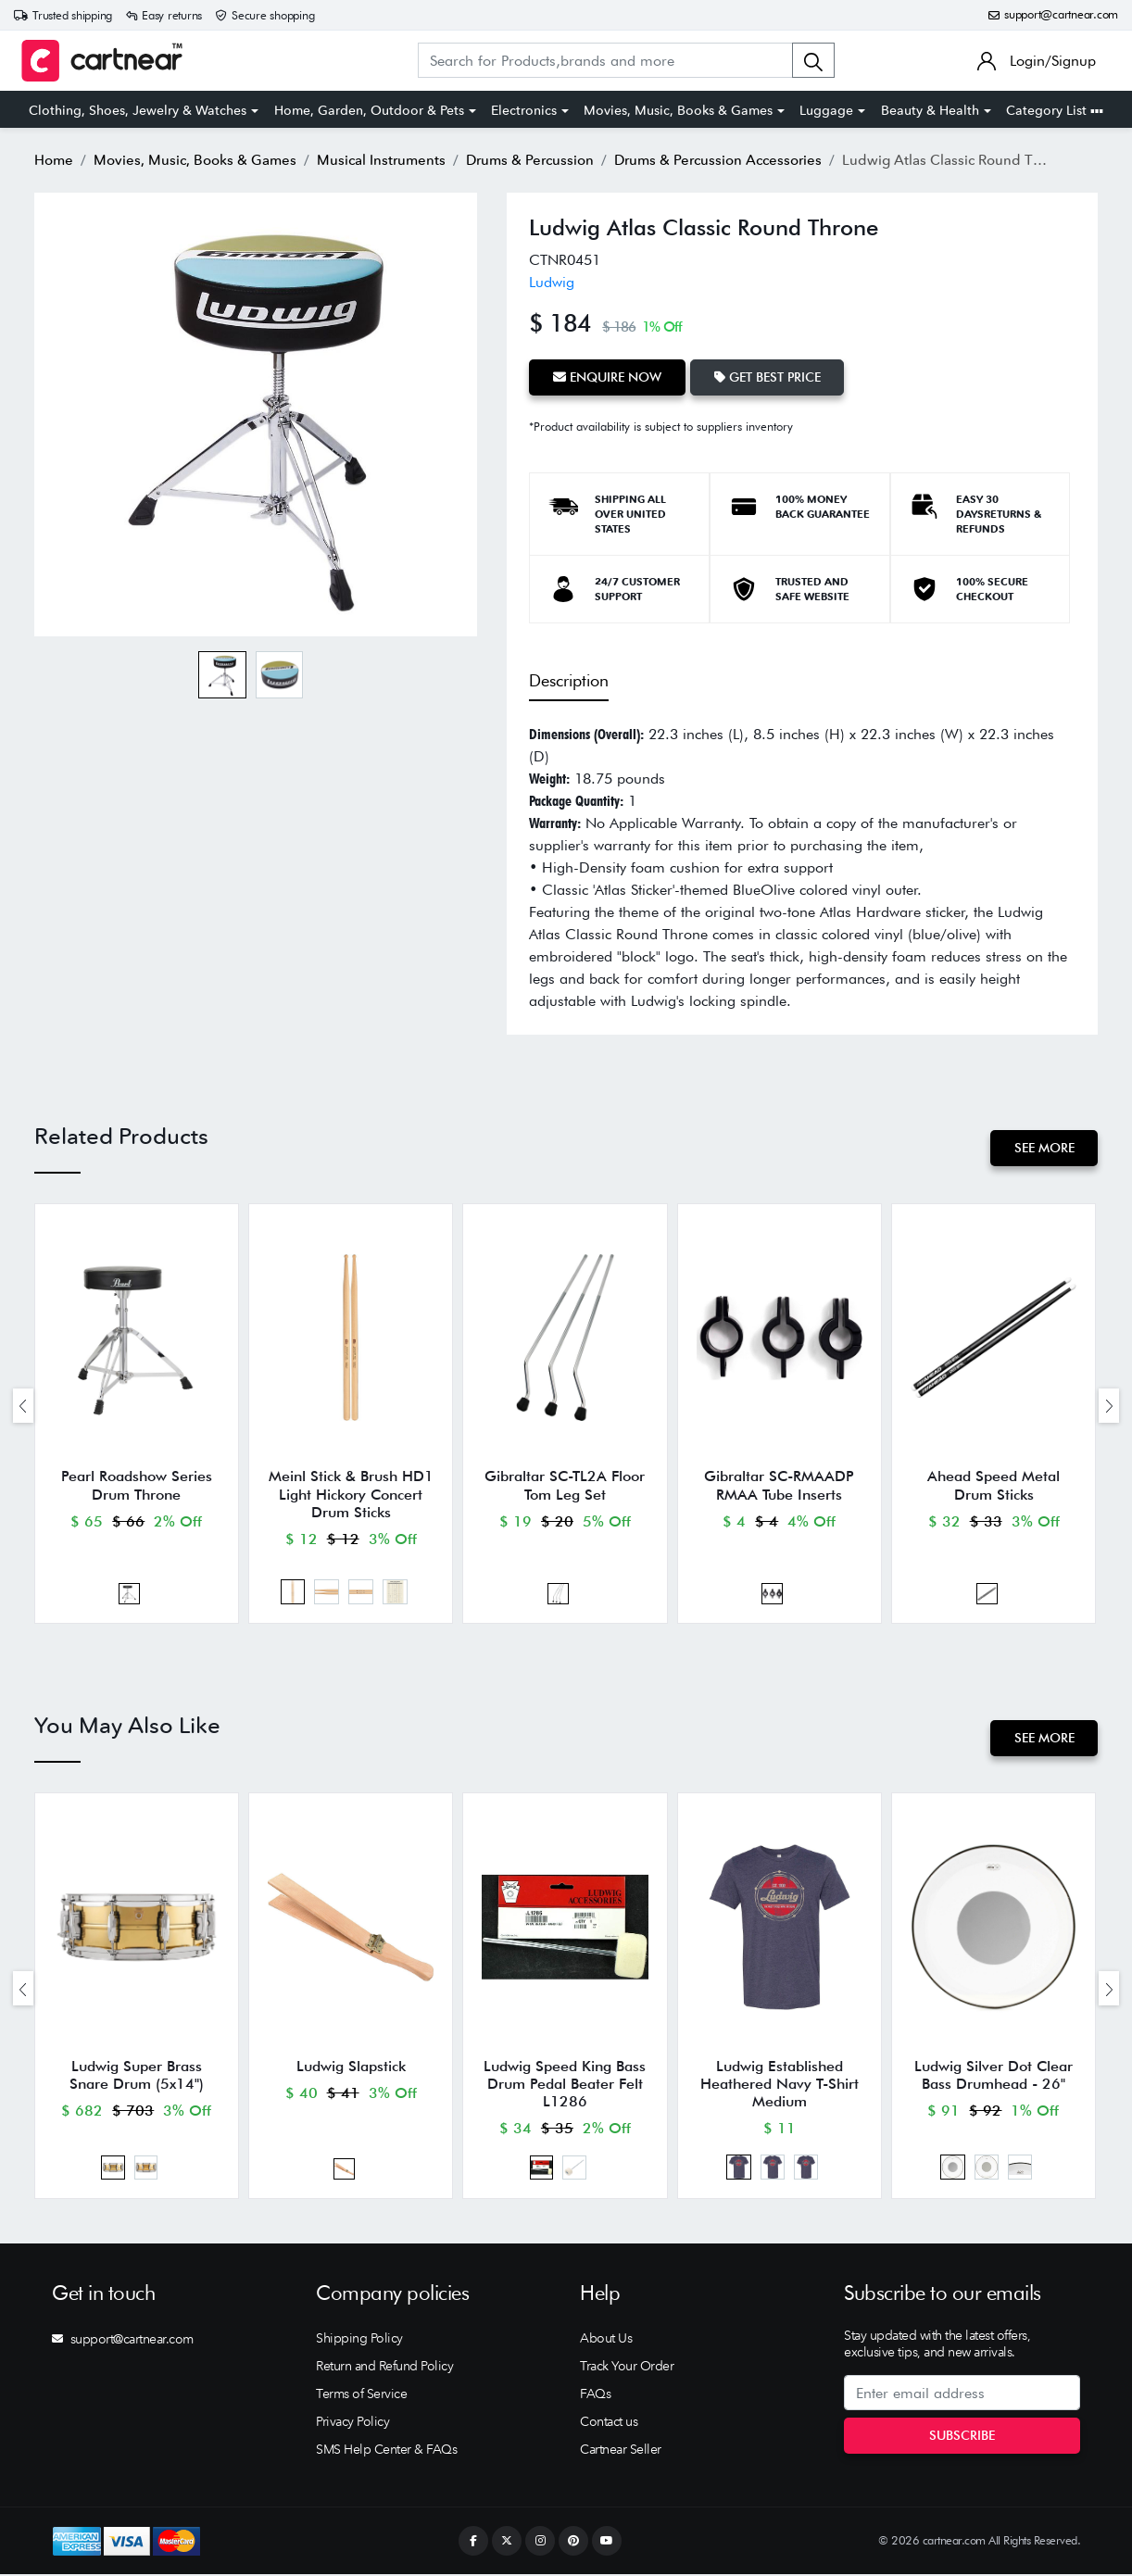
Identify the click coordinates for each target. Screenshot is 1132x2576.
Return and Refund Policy (384, 2367)
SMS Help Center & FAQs (386, 2451)
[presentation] (23, 1406)
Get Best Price (767, 377)
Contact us (608, 2423)
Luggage (826, 110)
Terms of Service (361, 2395)
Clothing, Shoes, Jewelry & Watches (137, 110)
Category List (1054, 110)
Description (569, 680)
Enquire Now (607, 377)
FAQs (595, 2395)
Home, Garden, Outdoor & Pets (369, 110)
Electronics (524, 110)
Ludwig (551, 282)
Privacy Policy (352, 2423)
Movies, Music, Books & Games (678, 110)
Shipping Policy (359, 2339)
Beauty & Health (930, 110)
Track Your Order (626, 2367)
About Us (606, 2339)
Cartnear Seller (620, 2451)
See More (1043, 1147)
